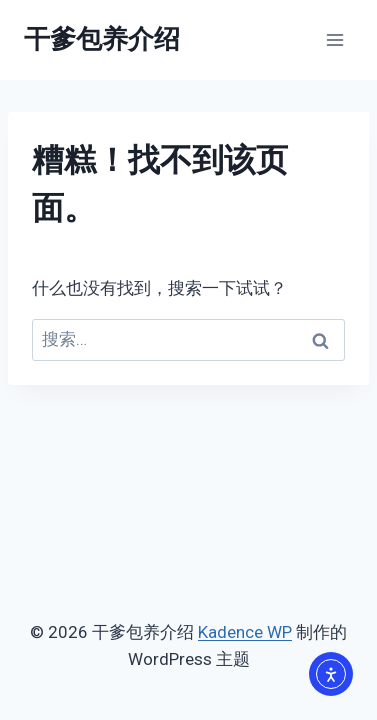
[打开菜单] (334, 39)
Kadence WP (245, 632)
